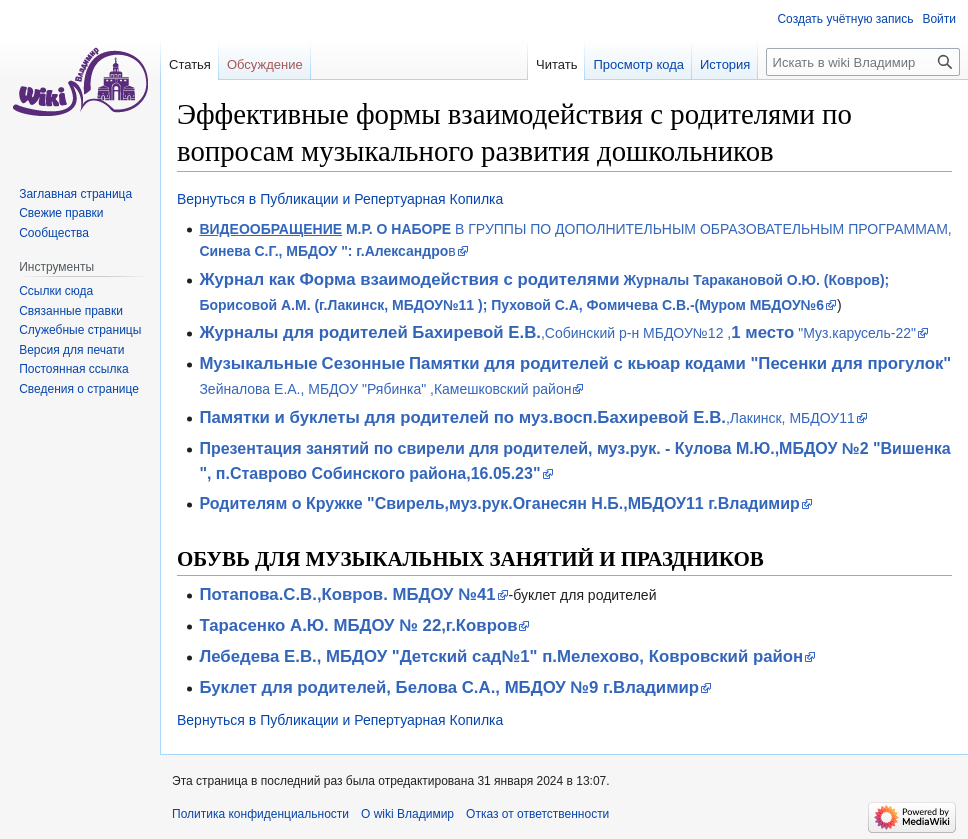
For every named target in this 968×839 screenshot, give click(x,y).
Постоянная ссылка (73, 369)
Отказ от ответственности (537, 814)
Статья (190, 64)
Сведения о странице (79, 389)
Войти (939, 19)
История (725, 64)
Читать (556, 64)
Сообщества (54, 233)
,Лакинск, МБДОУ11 (526, 418)
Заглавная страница (75, 194)
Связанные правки (71, 311)
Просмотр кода (638, 64)
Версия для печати (71, 350)
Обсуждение (265, 64)
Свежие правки (61, 213)
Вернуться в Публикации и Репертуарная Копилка (340, 199)
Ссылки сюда (56, 291)
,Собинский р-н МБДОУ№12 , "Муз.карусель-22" (557, 333)
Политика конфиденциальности (260, 814)
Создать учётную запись (845, 19)
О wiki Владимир (407, 814)
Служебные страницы (80, 330)
